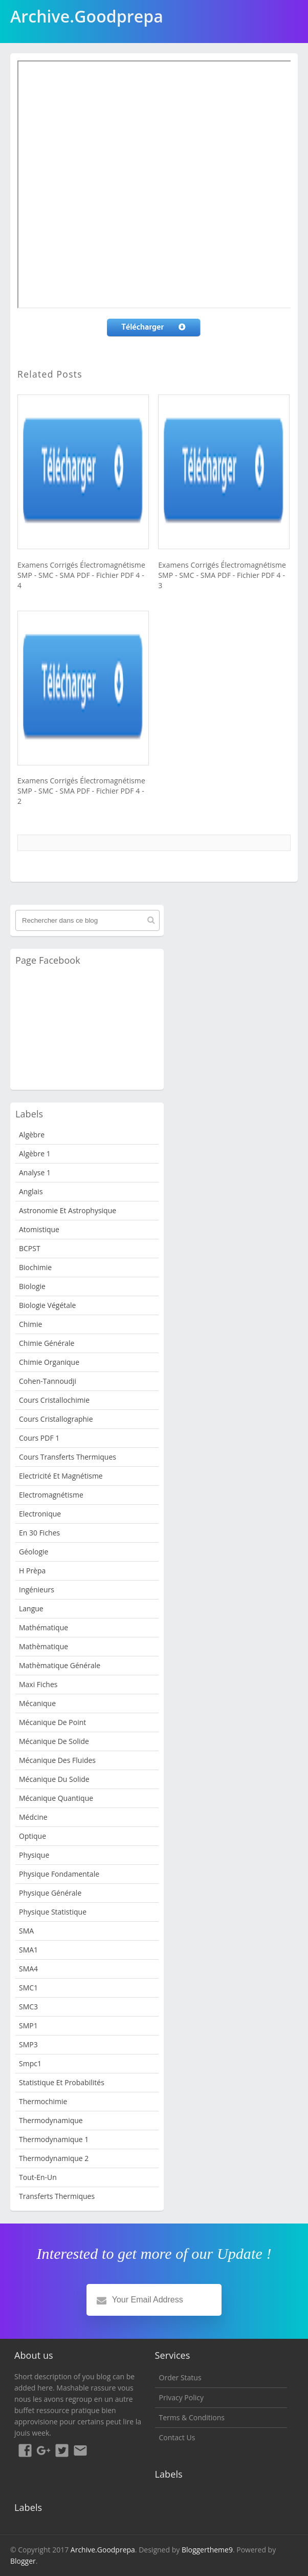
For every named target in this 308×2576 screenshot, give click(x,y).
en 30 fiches (39, 1533)
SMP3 (28, 2044)
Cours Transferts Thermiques (67, 1457)
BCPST (29, 1248)
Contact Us (177, 2437)
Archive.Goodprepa (103, 2549)
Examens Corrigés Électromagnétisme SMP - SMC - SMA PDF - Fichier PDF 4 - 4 (81, 575)
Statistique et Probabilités (61, 2082)
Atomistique (39, 1229)
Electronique (40, 1514)
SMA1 (28, 1950)
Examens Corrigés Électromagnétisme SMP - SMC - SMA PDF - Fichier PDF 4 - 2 (81, 791)
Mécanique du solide (54, 1779)
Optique (32, 1836)
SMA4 (28, 1968)
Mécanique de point (52, 1722)
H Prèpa (32, 1570)
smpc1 (30, 2063)
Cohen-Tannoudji (47, 1381)
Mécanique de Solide (54, 1741)
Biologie (32, 1286)
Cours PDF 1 (39, 1438)
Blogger (23, 2561)
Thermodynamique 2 (54, 2158)
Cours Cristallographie (56, 1419)
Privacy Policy (181, 2397)
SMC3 (28, 2006)
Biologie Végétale (47, 1305)
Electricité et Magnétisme (61, 1476)
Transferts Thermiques (57, 2196)
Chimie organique (49, 1362)
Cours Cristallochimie (54, 1400)
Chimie (30, 1324)
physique (34, 1855)
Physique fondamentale (59, 1874)
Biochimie (35, 1267)
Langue (31, 1608)
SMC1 (28, 1987)
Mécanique (37, 1703)
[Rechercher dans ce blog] (87, 920)
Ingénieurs (36, 1589)
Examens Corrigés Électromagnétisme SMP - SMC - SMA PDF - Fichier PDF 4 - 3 (222, 575)
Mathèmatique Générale (59, 1665)
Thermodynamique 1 (54, 2139)
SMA (26, 1931)
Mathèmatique (43, 1646)
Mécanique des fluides (57, 1760)
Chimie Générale (46, 1343)
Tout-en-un (38, 2177)
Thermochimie (43, 2101)
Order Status (180, 2377)
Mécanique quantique (56, 1798)
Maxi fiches (38, 1684)
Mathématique (43, 1627)
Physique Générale (50, 1893)
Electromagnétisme (51, 1495)
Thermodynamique (51, 2120)
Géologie (33, 1551)
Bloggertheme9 (207, 2549)
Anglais (31, 1191)
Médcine (33, 1817)
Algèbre (32, 1134)
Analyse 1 (35, 1172)
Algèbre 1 (35, 1153)
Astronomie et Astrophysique (67, 1210)
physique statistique (52, 1912)
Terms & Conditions (192, 2417)
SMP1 (28, 2025)
